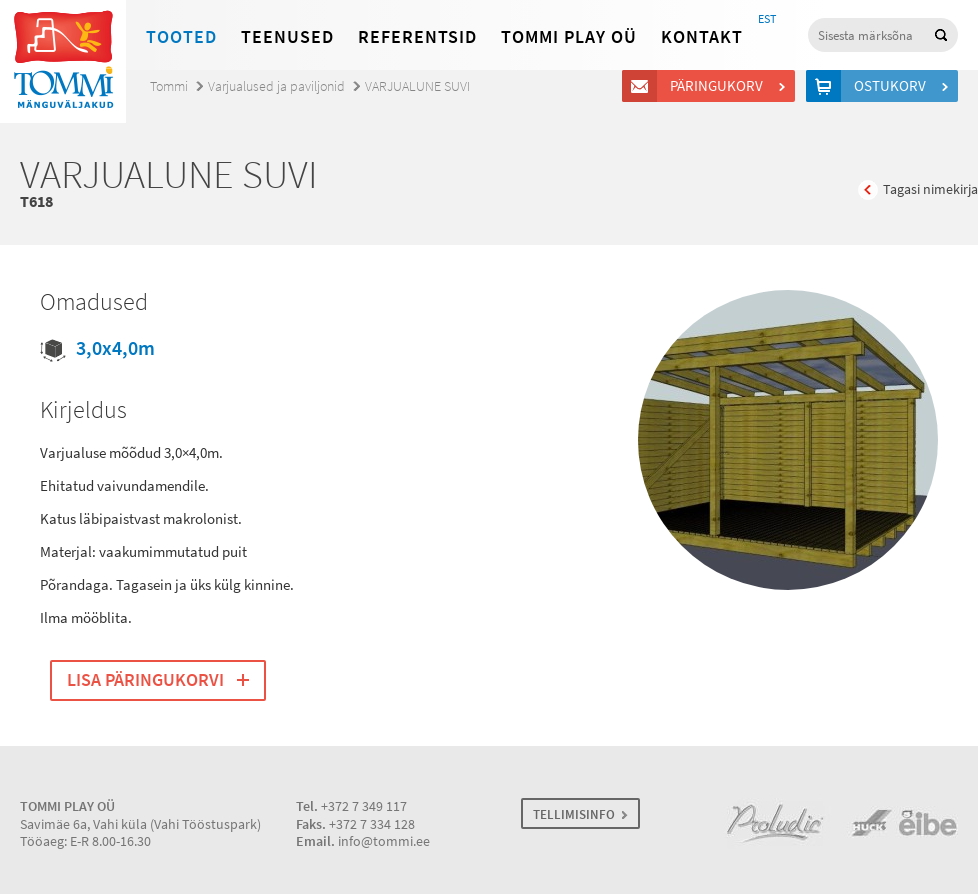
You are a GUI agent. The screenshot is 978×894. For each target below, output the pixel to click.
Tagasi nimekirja (930, 189)
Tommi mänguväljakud (63, 61)
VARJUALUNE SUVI (417, 86)
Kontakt (702, 37)
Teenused (287, 37)
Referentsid (417, 37)
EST (767, 19)
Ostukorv (893, 86)
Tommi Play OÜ (569, 37)
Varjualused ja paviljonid (276, 86)
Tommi (169, 86)
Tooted (181, 37)
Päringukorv (719, 86)
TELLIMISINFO (574, 814)
